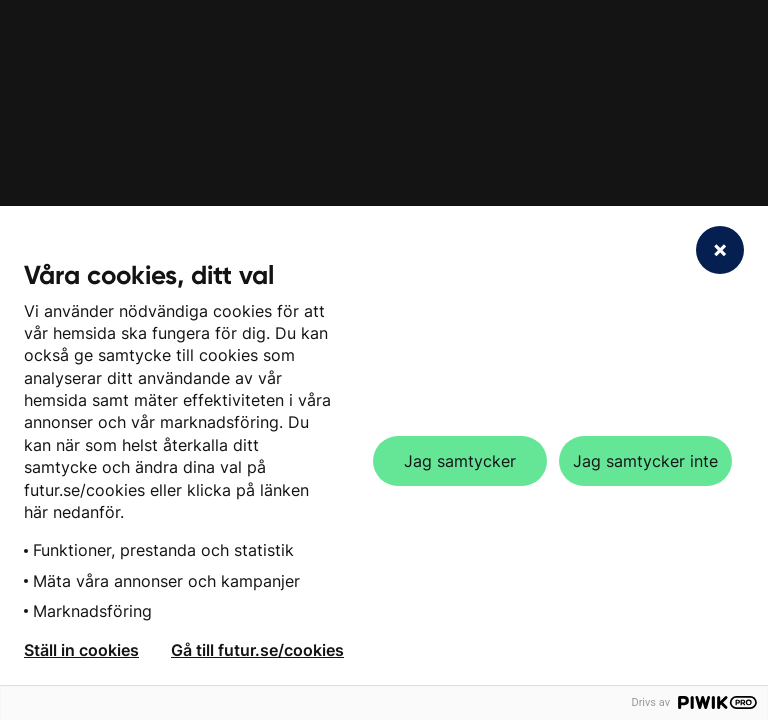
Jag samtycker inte (645, 461)
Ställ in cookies (81, 650)
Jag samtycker (460, 461)
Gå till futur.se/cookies (257, 650)
